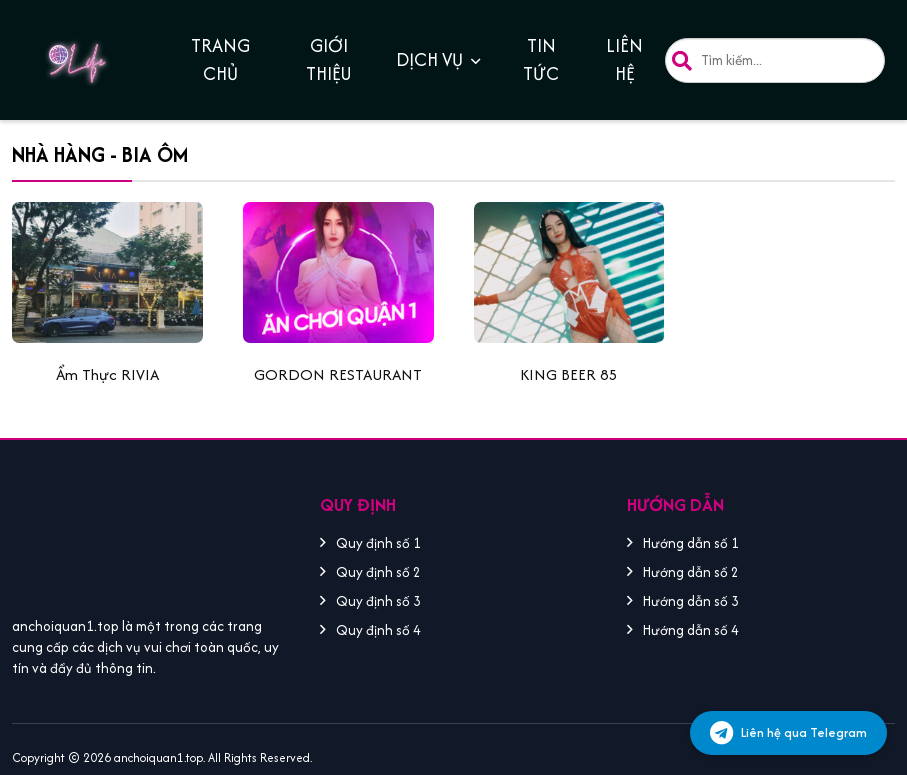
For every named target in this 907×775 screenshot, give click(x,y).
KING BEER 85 (569, 374)
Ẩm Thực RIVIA (107, 374)
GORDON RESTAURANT (338, 374)
